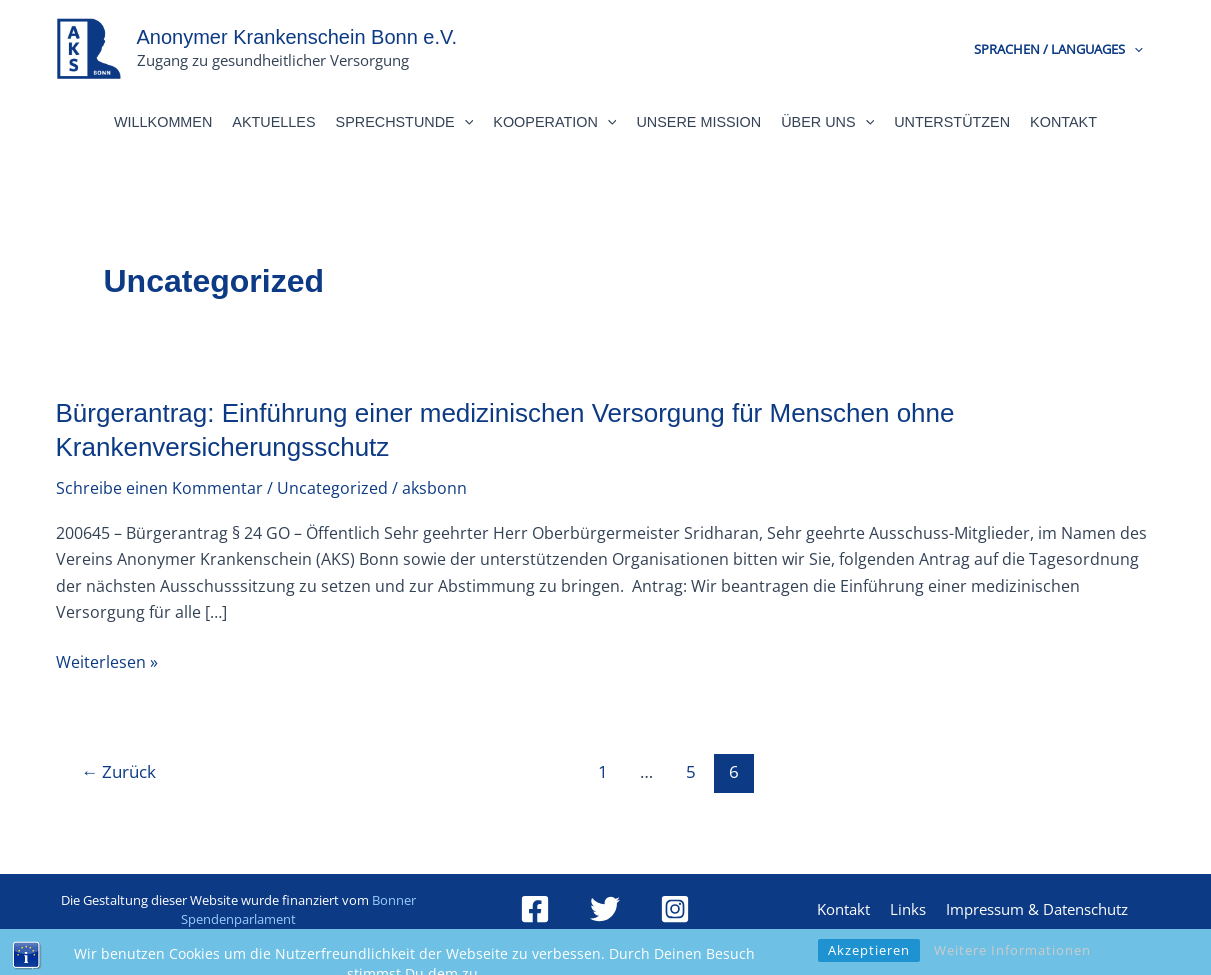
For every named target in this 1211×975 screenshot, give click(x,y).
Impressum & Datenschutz (1037, 909)
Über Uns (827, 122)
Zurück (118, 771)
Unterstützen (952, 122)
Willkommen (163, 122)
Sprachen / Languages (1058, 49)
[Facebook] (535, 909)
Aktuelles (273, 122)
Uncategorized (332, 488)
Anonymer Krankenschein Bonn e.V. (297, 37)
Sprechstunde (405, 122)
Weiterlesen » (107, 661)
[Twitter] (605, 909)
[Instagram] (675, 909)
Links (908, 909)
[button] (1134, 49)
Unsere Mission (698, 122)
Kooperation (554, 122)
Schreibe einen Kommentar (159, 488)
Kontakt (1063, 122)
